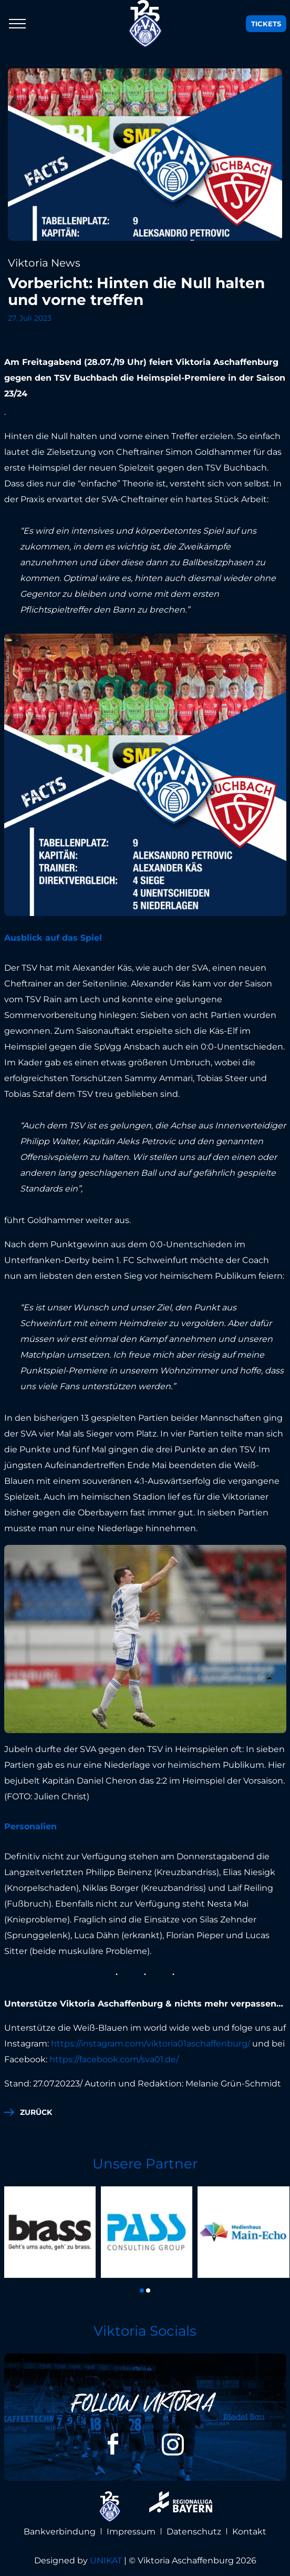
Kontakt (249, 2532)
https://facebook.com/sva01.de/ (114, 2059)
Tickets (266, 23)
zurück (36, 2112)
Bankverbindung (60, 2532)
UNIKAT (106, 2560)
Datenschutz (194, 2532)
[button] (142, 2290)
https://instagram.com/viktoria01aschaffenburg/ (150, 2044)
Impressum (131, 2532)
